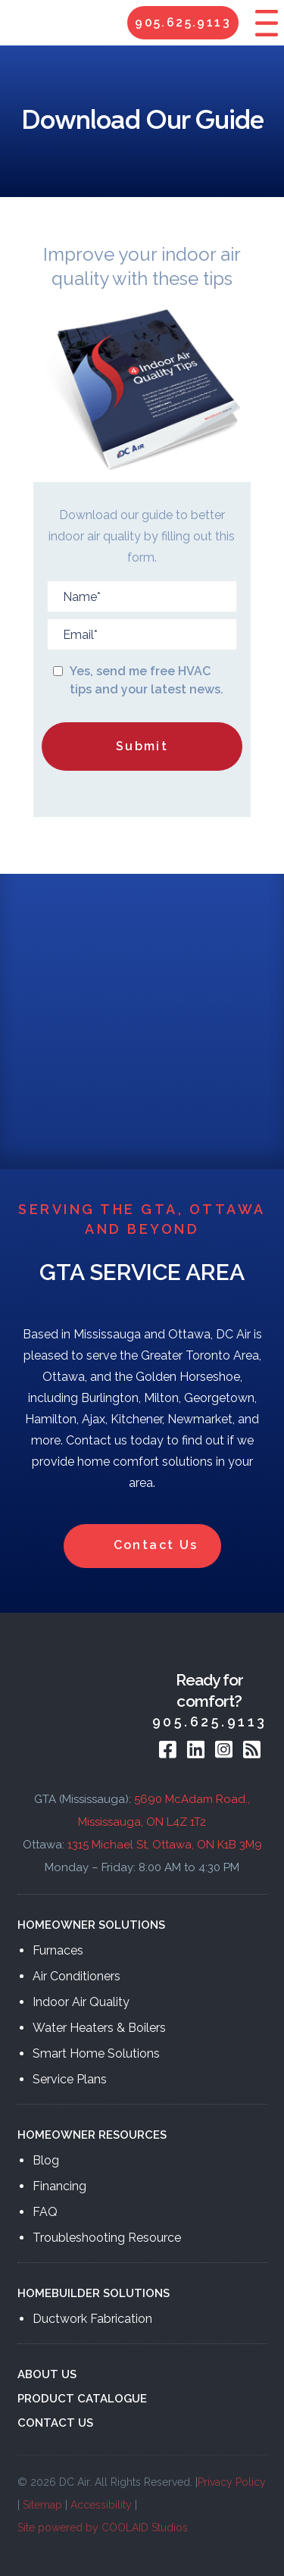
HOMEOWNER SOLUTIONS (91, 1925)
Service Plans (70, 2079)
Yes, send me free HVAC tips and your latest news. (146, 680)
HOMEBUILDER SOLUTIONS (93, 2293)
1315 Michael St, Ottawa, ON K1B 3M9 (164, 1844)
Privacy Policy (232, 2482)
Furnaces (58, 1950)
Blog (46, 2160)
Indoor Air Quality (81, 2002)
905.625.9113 (183, 22)
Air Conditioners (76, 1976)
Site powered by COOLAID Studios (102, 2527)
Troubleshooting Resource (107, 2237)
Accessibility (101, 2505)
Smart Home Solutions (96, 2053)
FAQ (45, 2212)
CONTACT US (55, 2423)
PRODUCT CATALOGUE (82, 2398)
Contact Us (142, 1546)
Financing (59, 2186)
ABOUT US (46, 2374)
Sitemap (42, 2505)
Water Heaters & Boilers (99, 2027)
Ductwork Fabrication (92, 2319)
